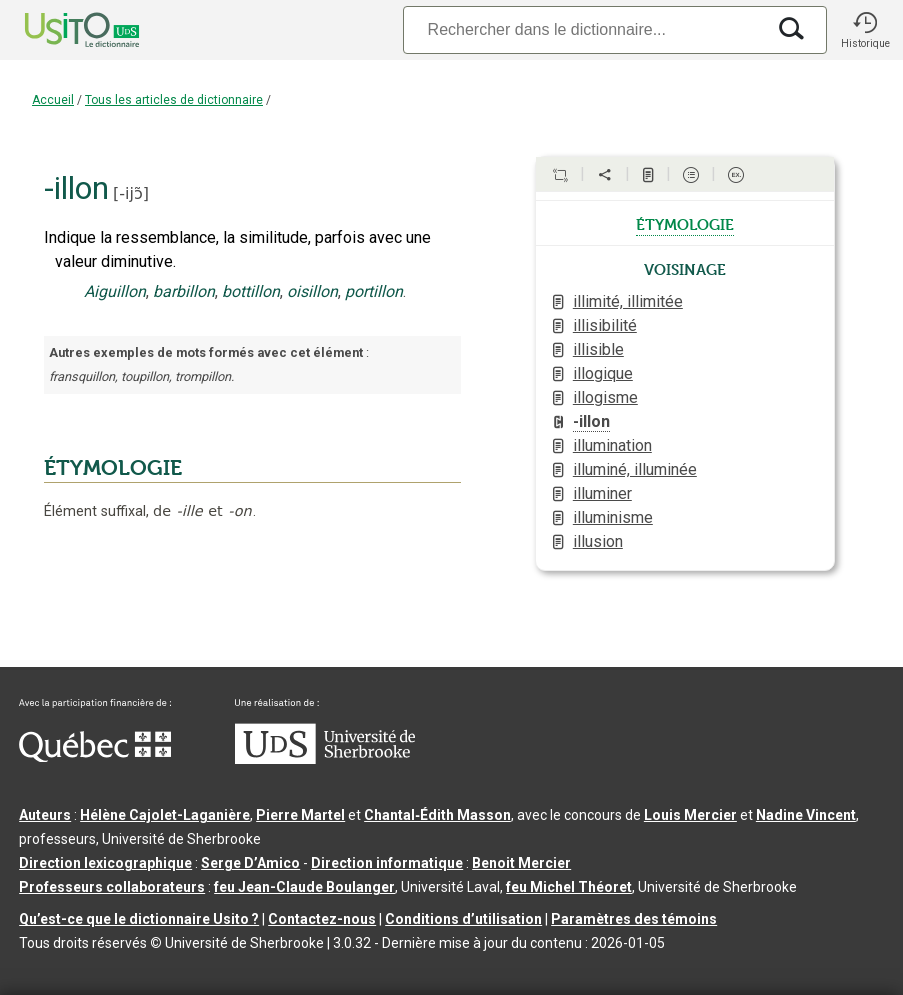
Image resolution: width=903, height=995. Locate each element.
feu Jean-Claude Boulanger (304, 887)
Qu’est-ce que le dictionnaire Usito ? (139, 919)
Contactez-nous (322, 919)
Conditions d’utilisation (463, 919)
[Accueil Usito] (60, 30)
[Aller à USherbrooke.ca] (325, 759)
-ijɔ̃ (130, 193)
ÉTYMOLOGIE (113, 468)
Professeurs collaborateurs (112, 887)
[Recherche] (584, 29)
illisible (598, 349)
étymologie (685, 223)
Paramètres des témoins (634, 919)
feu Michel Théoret (569, 887)
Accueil (53, 100)
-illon (591, 421)
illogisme (605, 397)
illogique (603, 373)
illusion (598, 541)
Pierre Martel (300, 815)
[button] (865, 30)
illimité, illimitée (628, 301)
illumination (612, 445)
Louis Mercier (690, 815)
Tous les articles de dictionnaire (174, 100)
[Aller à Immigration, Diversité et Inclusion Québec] (95, 757)
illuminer (602, 493)
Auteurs (45, 815)
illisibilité (605, 325)
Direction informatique (387, 863)
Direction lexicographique (105, 863)
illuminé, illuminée (635, 469)
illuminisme (613, 517)
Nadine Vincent (806, 815)
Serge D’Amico (250, 863)
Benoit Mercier (521, 863)
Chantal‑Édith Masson (437, 815)
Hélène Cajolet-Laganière (165, 815)
